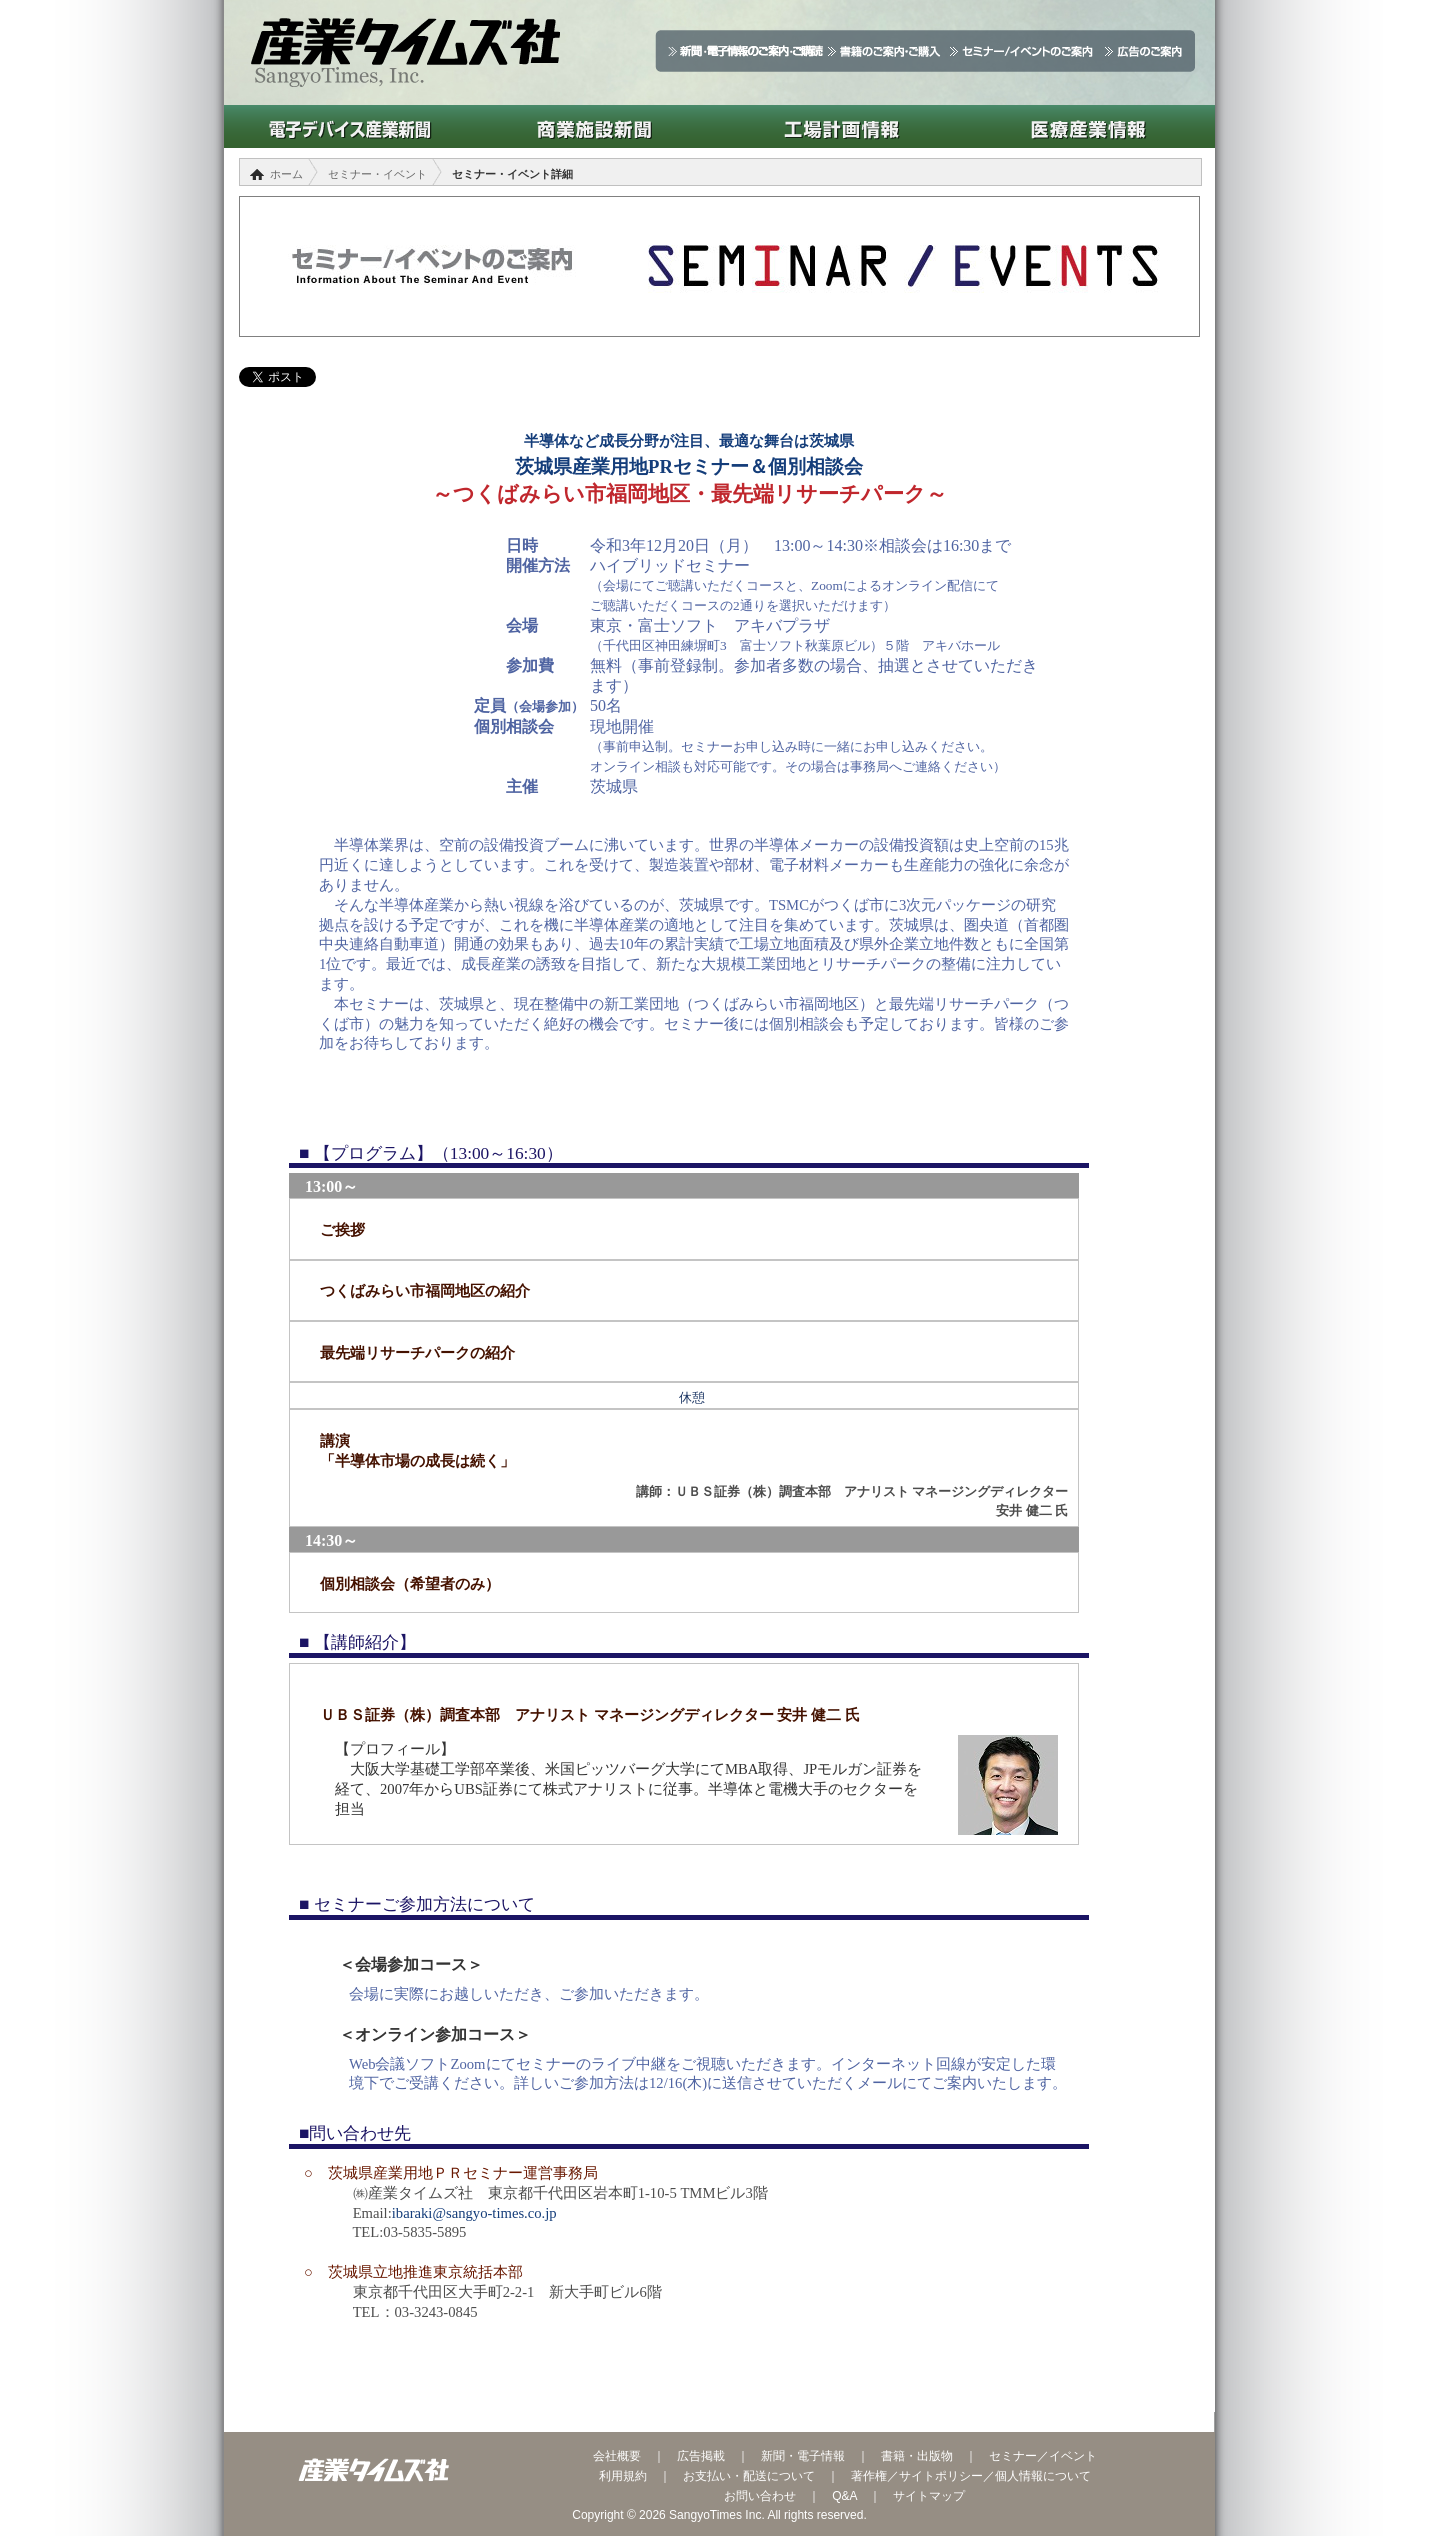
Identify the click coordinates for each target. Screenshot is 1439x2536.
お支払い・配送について (749, 2476)
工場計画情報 (841, 126)
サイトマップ (929, 2496)
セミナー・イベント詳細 (512, 174)
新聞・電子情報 (803, 2456)
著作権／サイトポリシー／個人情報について (971, 2476)
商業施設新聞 (594, 126)
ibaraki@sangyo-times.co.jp (474, 2213)
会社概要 (617, 2456)
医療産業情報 (1088, 126)
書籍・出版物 (917, 2456)
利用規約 (623, 2476)
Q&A (844, 2496)
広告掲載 (701, 2456)
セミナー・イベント (377, 174)
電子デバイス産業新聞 (347, 126)
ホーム (286, 174)
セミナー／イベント (1043, 2456)
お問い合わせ (760, 2496)
